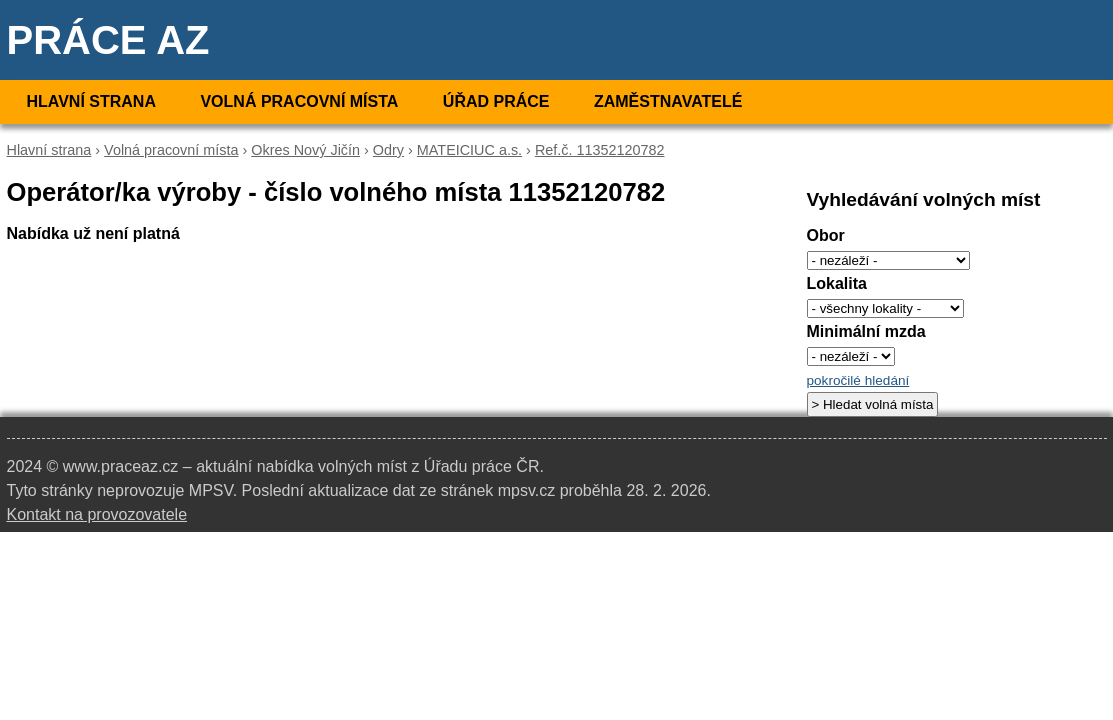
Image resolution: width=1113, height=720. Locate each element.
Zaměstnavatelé (668, 101)
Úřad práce (496, 101)
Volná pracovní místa (299, 101)
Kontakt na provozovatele (97, 514)
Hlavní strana (91, 101)
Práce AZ (108, 40)
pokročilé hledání (858, 380)
